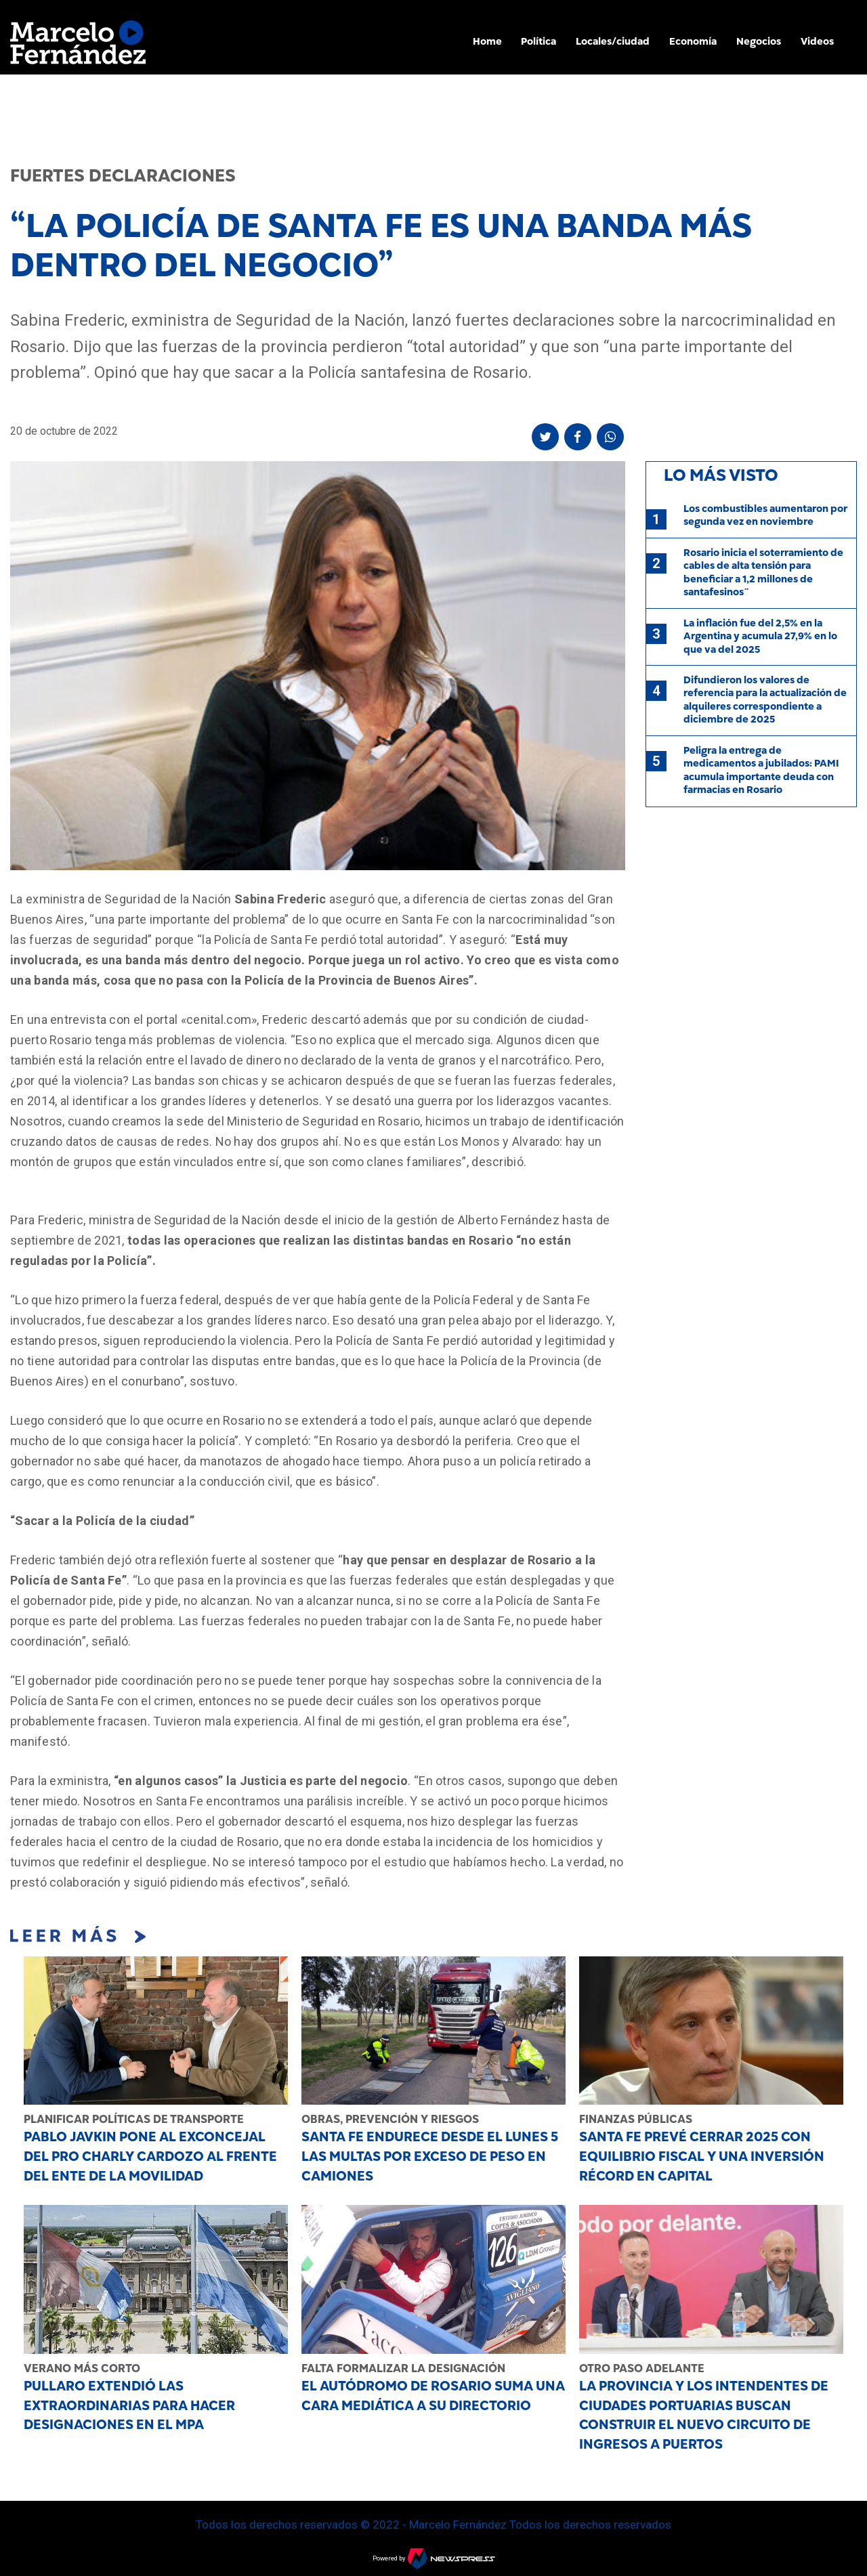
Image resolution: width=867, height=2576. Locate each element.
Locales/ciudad (613, 41)
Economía (693, 41)
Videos (817, 41)
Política (538, 41)
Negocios (758, 41)
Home (487, 41)
